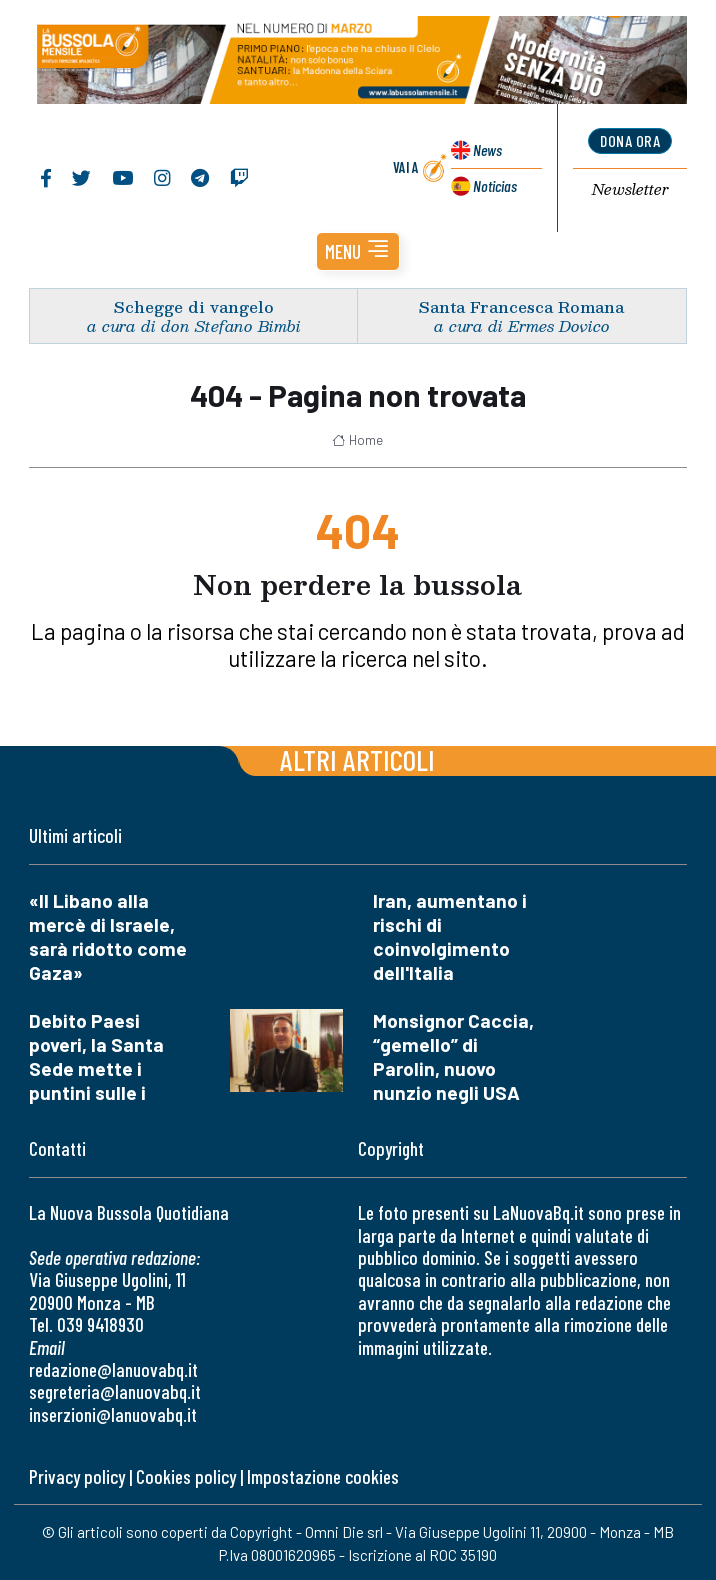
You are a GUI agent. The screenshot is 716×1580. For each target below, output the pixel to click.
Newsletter (630, 190)
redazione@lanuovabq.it (113, 1369)
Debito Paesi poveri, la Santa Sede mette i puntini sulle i (96, 1056)
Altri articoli (357, 759)
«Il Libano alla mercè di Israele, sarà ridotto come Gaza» (108, 936)
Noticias (495, 185)
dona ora (630, 140)
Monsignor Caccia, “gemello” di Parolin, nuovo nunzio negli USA (453, 1056)
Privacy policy (77, 1476)
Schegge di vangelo (194, 306)
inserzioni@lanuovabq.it (113, 1414)
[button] (358, 251)
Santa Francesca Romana (521, 306)
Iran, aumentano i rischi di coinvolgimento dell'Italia (450, 936)
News (487, 149)
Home (357, 440)
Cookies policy (186, 1476)
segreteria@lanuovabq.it (115, 1391)
